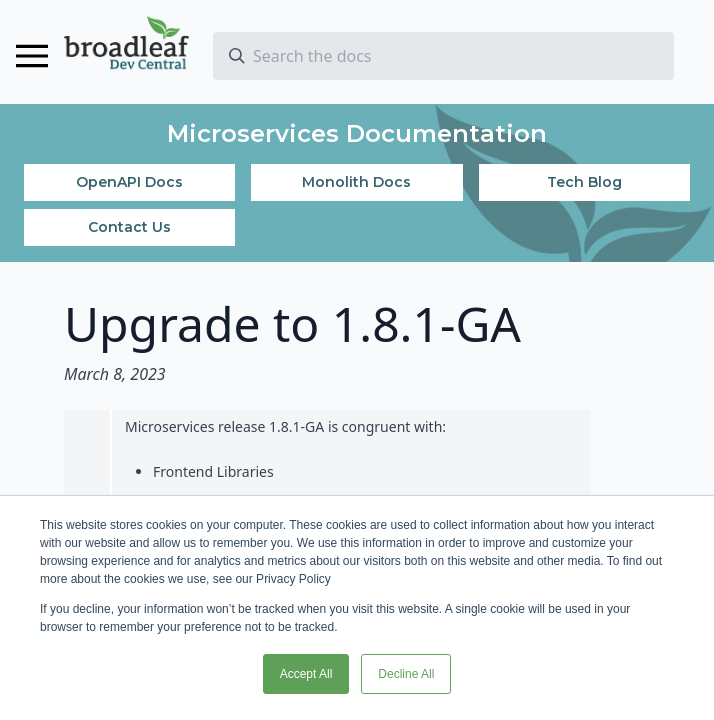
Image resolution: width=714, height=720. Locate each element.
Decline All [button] (406, 674)
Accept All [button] (306, 674)
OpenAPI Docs (129, 182)
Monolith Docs (356, 182)
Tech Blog (584, 182)
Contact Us (129, 227)
